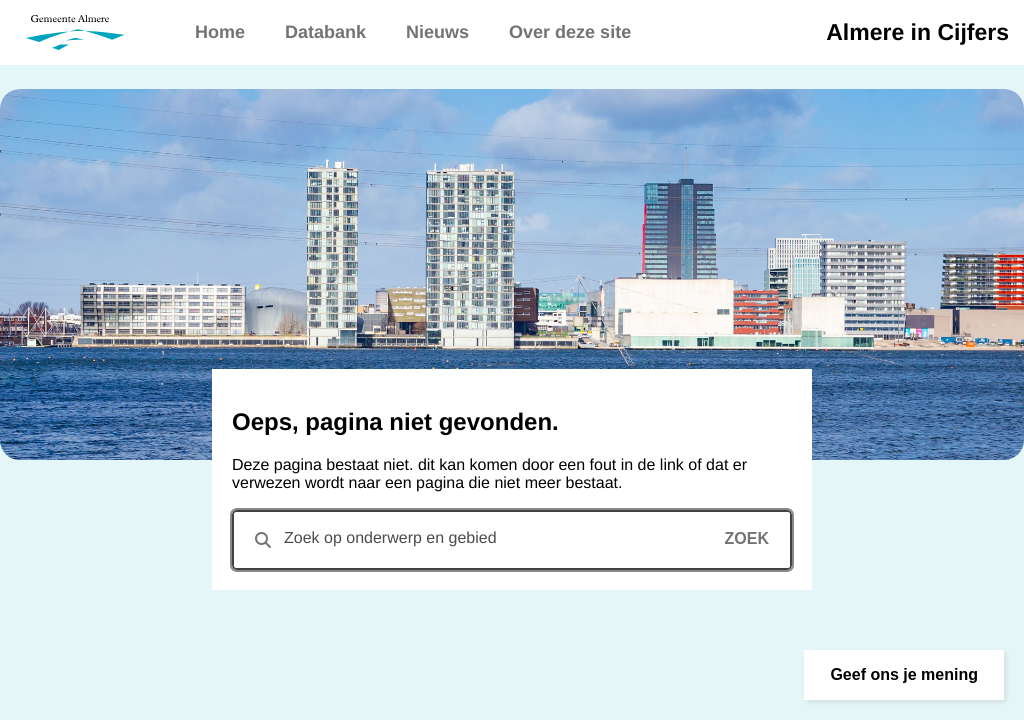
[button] (904, 675)
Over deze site (570, 32)
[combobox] (512, 540)
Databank (325, 32)
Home (220, 32)
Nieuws (437, 32)
